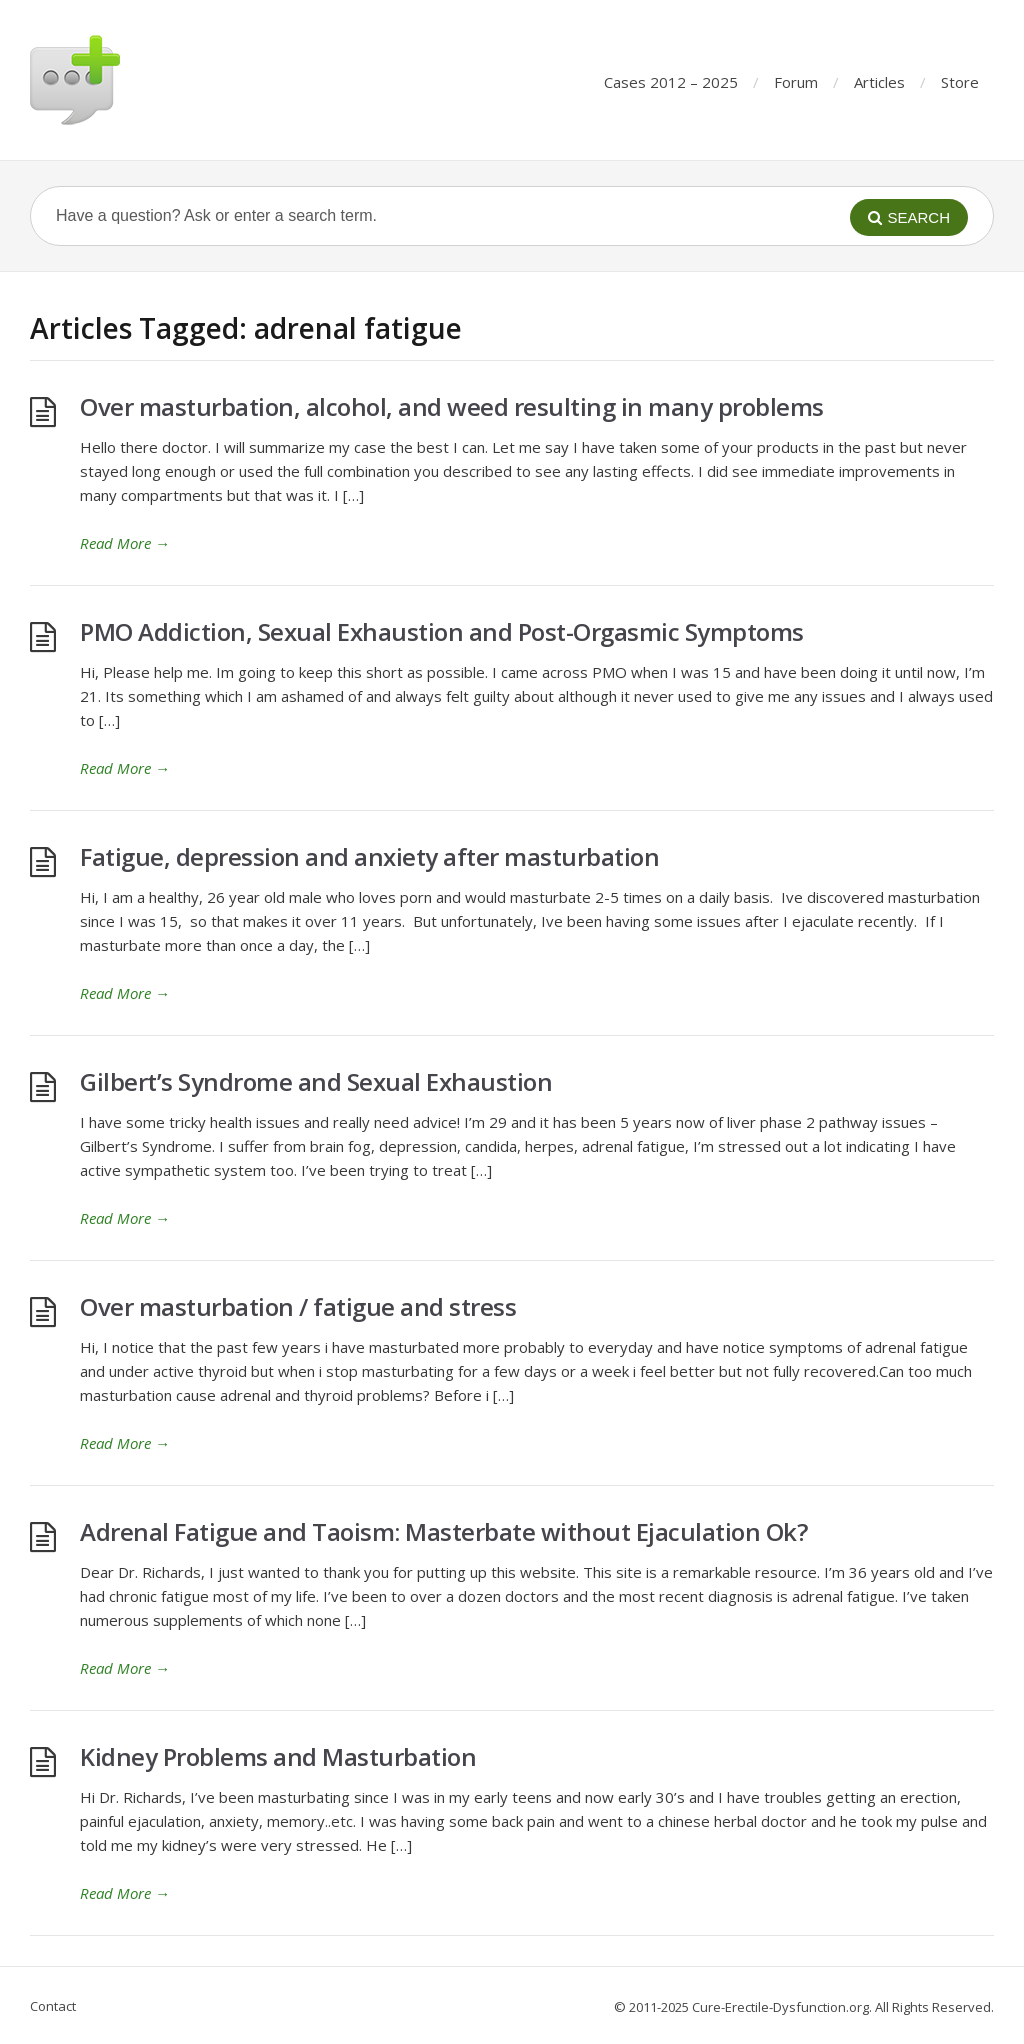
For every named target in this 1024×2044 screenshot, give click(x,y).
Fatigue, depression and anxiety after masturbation (369, 856)
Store (960, 82)
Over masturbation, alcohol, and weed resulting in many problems (452, 406)
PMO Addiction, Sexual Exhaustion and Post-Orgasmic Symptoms (442, 631)
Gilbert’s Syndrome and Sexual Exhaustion (316, 1081)
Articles (879, 82)
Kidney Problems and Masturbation (278, 1756)
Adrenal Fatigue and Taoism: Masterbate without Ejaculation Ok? (443, 1531)
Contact (53, 2006)
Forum (796, 82)
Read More (125, 543)
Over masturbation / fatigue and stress (298, 1306)
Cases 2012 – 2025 (671, 82)
